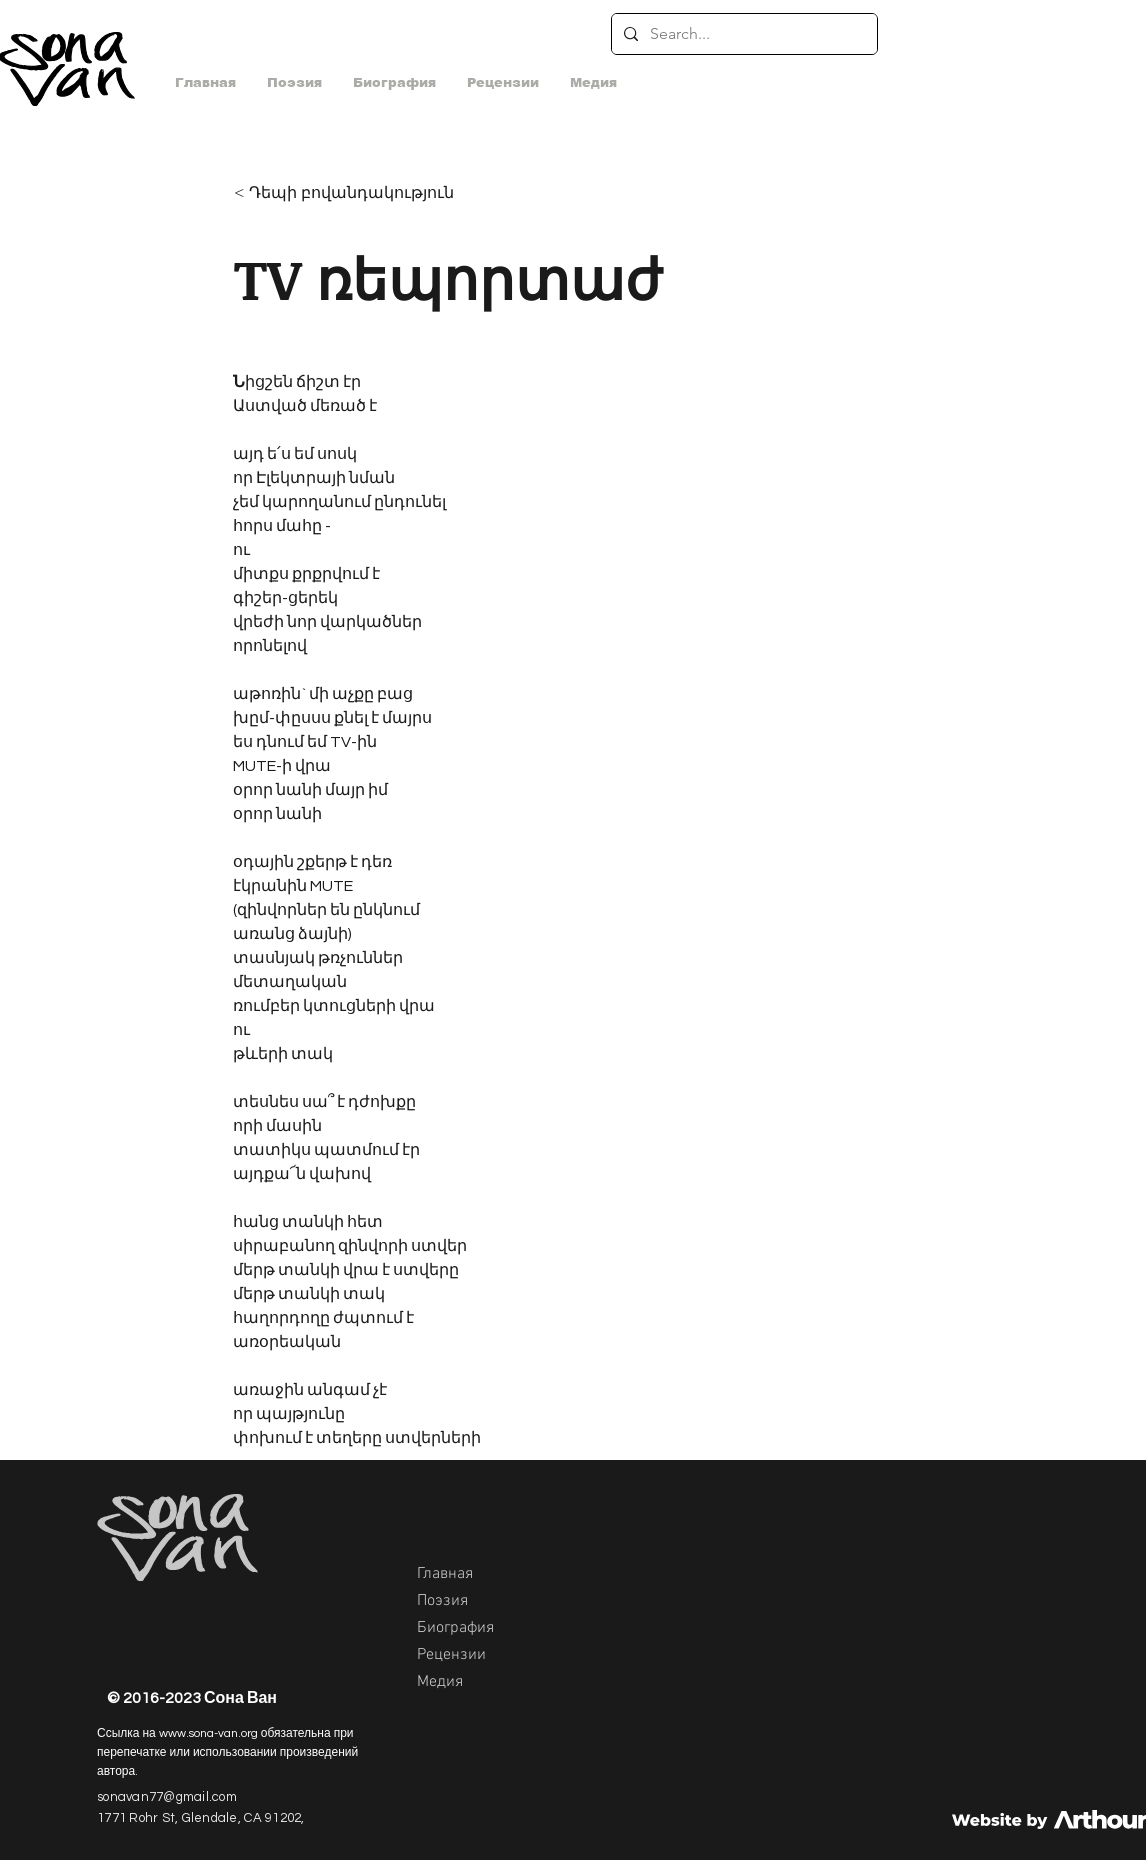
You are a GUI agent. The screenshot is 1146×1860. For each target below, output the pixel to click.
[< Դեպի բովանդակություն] (349, 193)
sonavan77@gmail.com (167, 1797)
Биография (455, 1628)
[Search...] (742, 34)
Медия (440, 1682)
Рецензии (451, 1655)
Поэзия (442, 1601)
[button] (593, 83)
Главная (445, 1574)
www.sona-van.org (208, 1733)
